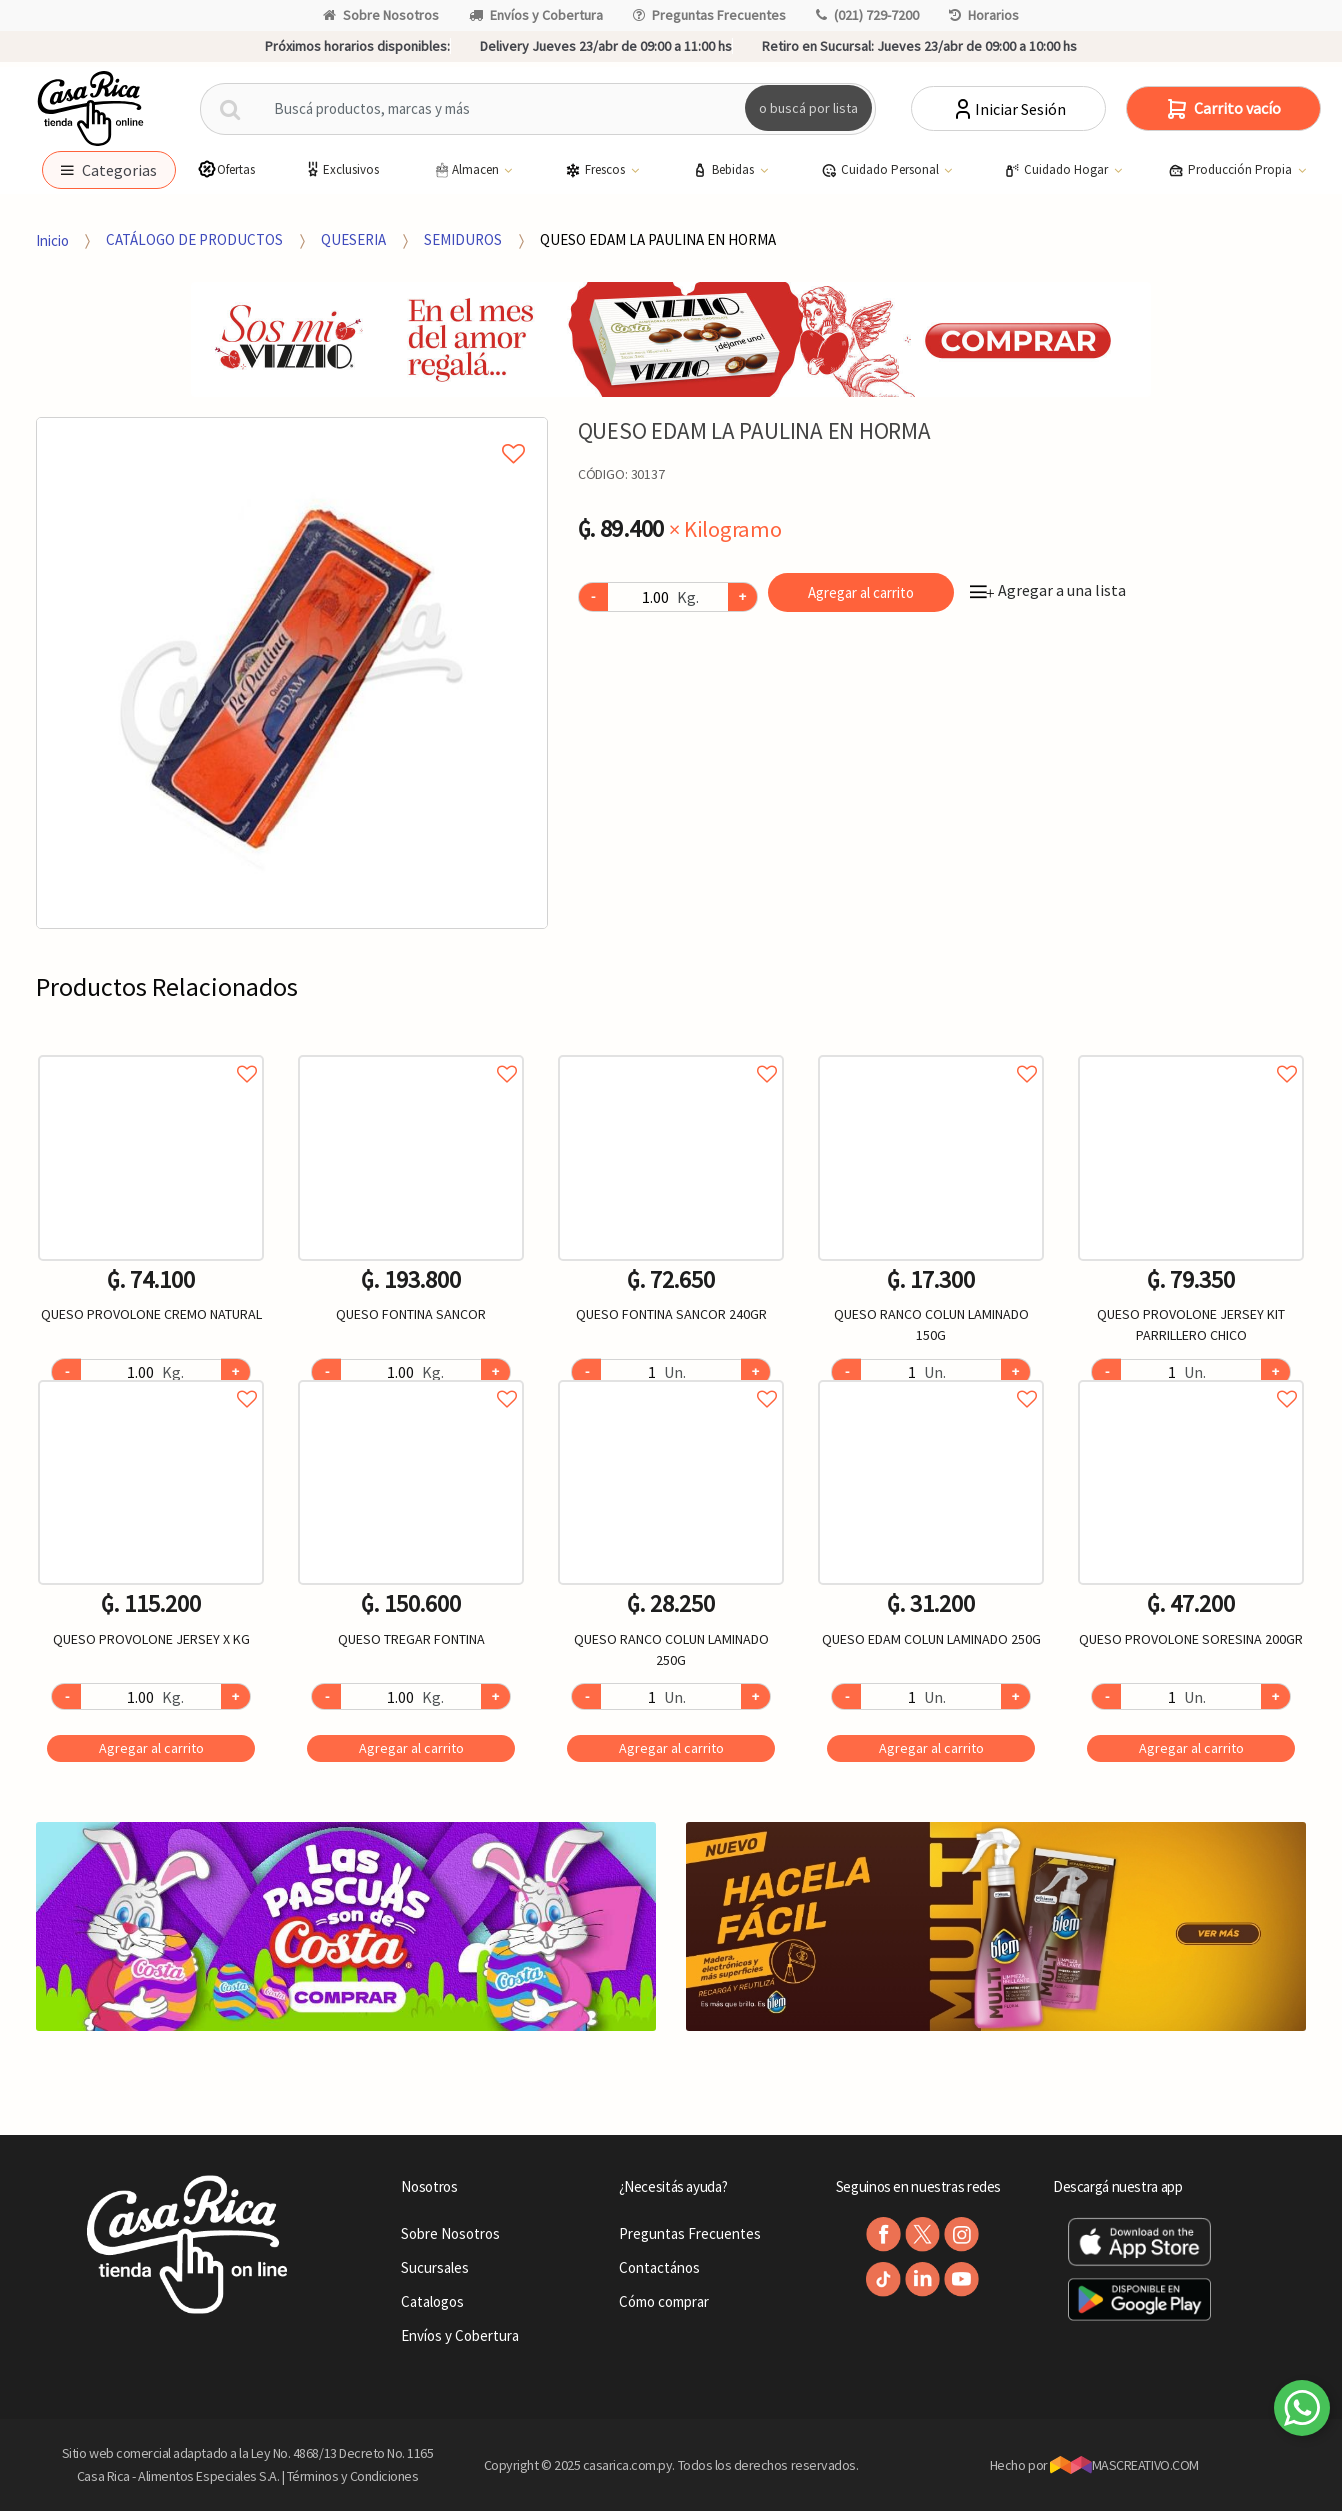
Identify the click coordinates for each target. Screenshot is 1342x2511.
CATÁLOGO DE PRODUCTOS (194, 239)
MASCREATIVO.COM (1124, 2465)
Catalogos (432, 2301)
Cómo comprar (664, 2301)
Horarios (984, 15)
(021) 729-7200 (867, 15)
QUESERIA (353, 239)
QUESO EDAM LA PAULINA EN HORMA (658, 239)
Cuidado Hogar (1057, 170)
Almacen (467, 170)
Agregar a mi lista (292, 431)
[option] (292, 673)
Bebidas (724, 170)
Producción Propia (1231, 170)
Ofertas (226, 169)
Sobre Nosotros (381, 15)
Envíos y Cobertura (536, 15)
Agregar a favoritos (151, 1051)
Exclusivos (341, 169)
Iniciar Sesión (1008, 109)
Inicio (52, 239)
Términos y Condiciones (353, 2476)
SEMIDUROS (463, 239)
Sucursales (435, 2267)
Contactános (659, 2267)
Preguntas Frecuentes (709, 15)
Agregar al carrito (861, 592)
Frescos (596, 170)
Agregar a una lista (1048, 590)
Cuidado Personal (881, 170)
